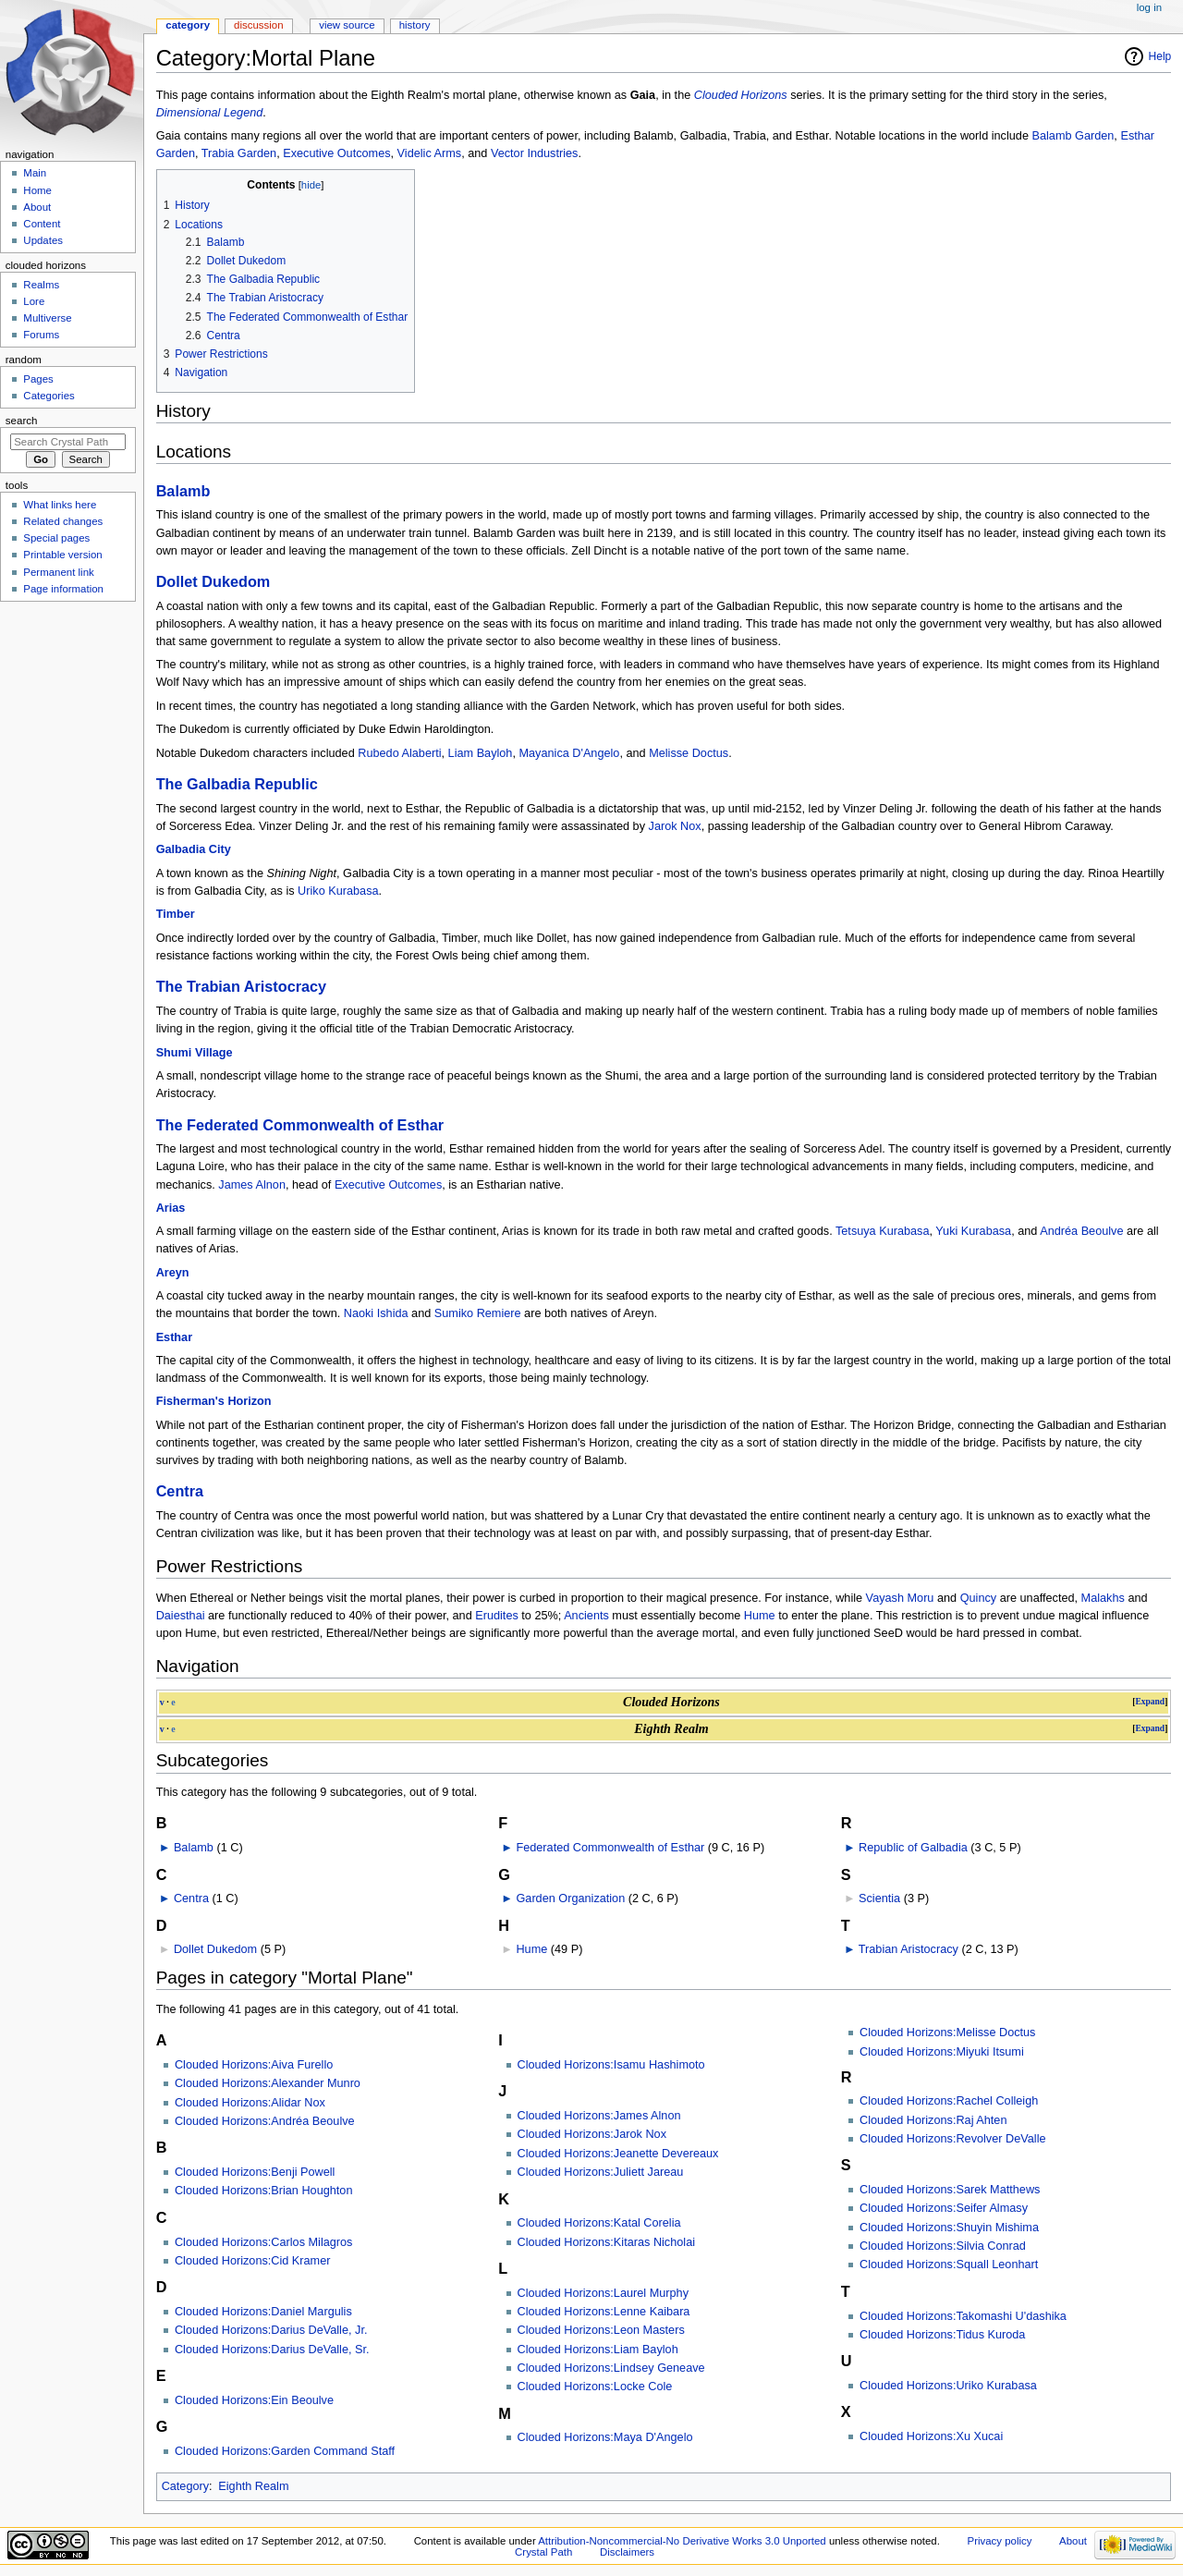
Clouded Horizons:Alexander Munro (267, 2083)
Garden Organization (570, 1898)
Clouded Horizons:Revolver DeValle (952, 2138)
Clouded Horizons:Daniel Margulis (263, 2311)
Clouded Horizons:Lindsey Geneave (611, 2368)
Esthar (174, 1337)
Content (41, 223)
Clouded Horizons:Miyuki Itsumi (942, 2051)
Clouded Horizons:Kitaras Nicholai (607, 2242)
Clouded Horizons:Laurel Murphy (603, 2293)
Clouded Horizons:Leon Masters (601, 2330)
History (415, 25)
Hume (759, 1615)
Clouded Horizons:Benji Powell (255, 2172)
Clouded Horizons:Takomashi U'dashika (963, 2316)
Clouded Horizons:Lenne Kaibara (604, 2311)
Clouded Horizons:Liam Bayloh (598, 2349)
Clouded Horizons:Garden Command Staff (285, 2451)
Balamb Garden (1072, 135)
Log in (1149, 7)
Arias (171, 1208)
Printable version (62, 554)
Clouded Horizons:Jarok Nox (592, 2134)
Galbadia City (193, 849)
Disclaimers (627, 2552)
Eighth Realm (253, 2486)
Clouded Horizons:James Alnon (599, 2115)
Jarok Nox (675, 826)
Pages (38, 379)
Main (34, 172)
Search (22, 420)
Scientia (879, 1898)
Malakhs (1103, 1598)
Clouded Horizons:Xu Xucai (931, 2436)
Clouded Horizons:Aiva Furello (254, 2064)
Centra (179, 1491)
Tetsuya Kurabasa (882, 1231)
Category (185, 2486)
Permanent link (58, 572)
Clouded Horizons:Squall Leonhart (949, 2264)
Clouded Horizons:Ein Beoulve (254, 2400)
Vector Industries (535, 153)
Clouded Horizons (740, 95)
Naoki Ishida (376, 1313)
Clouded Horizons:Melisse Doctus (947, 2032)
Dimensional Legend (209, 112)
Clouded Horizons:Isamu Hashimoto (611, 2064)
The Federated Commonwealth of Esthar (300, 1125)
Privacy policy (1000, 2540)
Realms (41, 284)
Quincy (978, 1598)
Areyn (172, 1272)
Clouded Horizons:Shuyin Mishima (949, 2227)
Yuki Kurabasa (973, 1231)
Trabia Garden (238, 153)
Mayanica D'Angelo (569, 753)
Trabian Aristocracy (908, 1949)
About (37, 207)
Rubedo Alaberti (399, 753)
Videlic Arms (429, 153)
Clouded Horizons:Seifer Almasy (944, 2208)
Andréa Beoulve (1081, 1231)
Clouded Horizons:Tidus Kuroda (942, 2334)
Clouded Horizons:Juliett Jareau (601, 2172)
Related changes (63, 521)
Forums (41, 334)
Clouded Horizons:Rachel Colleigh (949, 2100)
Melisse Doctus (688, 753)
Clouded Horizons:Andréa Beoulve (265, 2121)
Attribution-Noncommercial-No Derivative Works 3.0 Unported (681, 2540)
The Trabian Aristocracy (241, 986)
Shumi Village (194, 1052)
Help (1160, 56)
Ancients (586, 1615)
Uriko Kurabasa (338, 891)
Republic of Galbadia (913, 1847)
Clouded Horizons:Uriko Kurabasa (948, 2385)
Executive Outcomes (336, 153)
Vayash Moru (900, 1598)
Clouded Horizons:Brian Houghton (264, 2190)
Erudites (496, 1615)
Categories (48, 395)
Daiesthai (180, 1615)
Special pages (56, 537)
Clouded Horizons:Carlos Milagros (264, 2242)
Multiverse (47, 318)
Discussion (258, 25)
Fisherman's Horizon (214, 1401)
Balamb (183, 490)
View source (346, 25)
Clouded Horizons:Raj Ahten (933, 2120)
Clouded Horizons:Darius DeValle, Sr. (272, 2349)
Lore (33, 301)
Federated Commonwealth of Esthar (610, 1847)
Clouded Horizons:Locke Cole (595, 2386)
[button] (1149, 1702)
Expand (1150, 1701)
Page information (63, 588)
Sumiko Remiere (477, 1313)
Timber (175, 914)
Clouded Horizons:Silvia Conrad (943, 2246)
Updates (43, 240)
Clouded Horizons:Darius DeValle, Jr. (271, 2330)
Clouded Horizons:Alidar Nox (250, 2102)
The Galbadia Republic (237, 783)
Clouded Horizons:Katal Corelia (599, 2222)
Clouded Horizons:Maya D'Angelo (605, 2437)
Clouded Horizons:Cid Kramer (253, 2260)
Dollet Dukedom (213, 581)
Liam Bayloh (480, 753)
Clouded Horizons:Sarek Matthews (950, 2189)
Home (37, 190)
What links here (59, 504)
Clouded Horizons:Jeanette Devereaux (618, 2153)
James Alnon (252, 1184)
